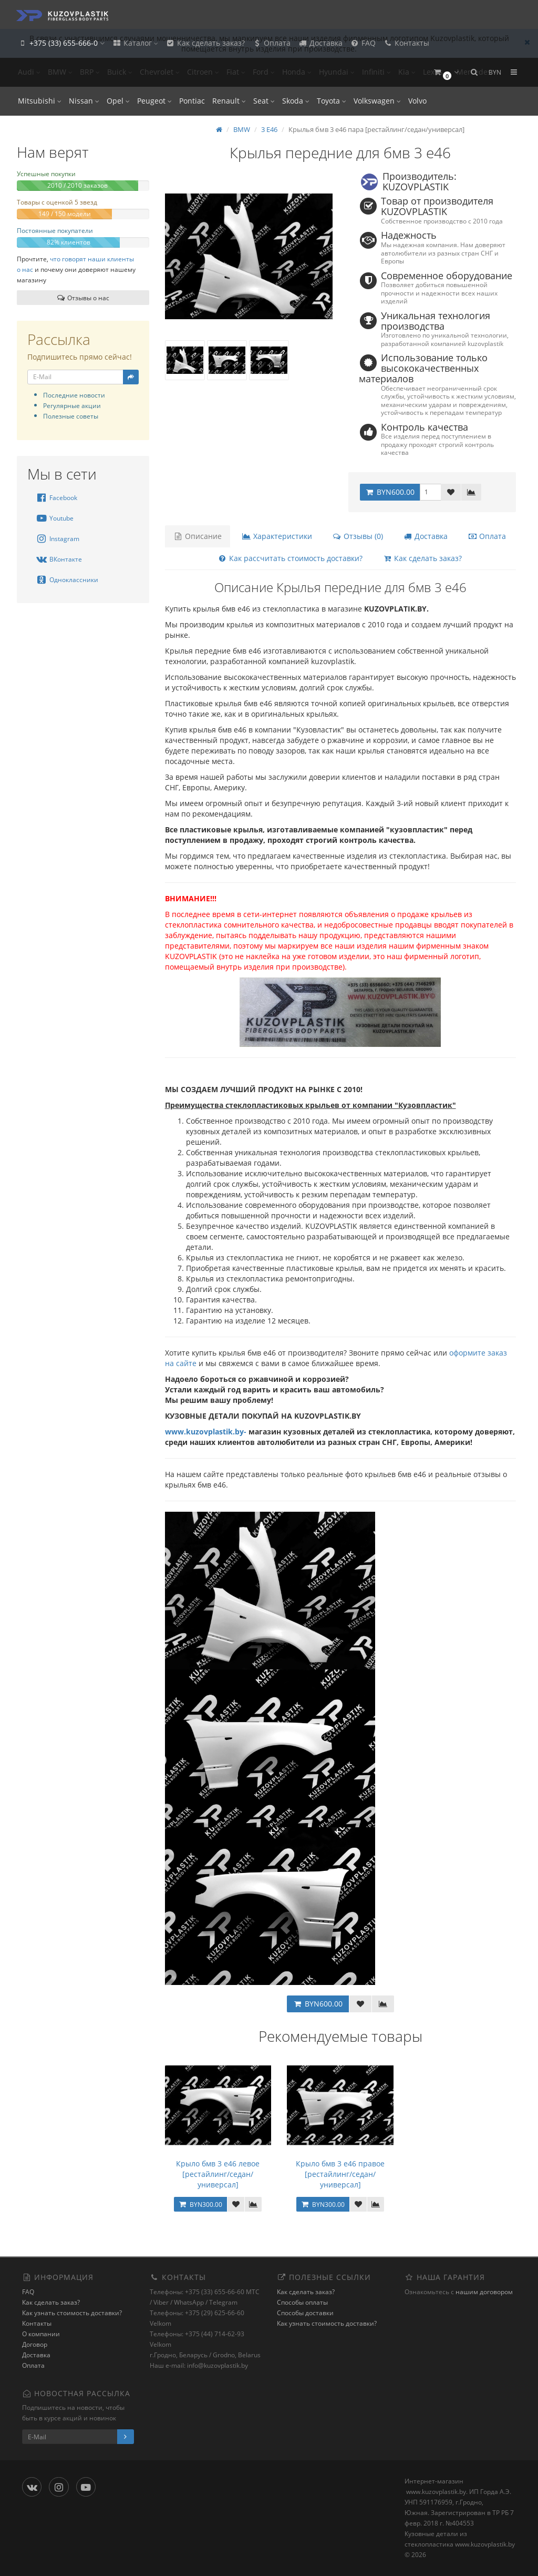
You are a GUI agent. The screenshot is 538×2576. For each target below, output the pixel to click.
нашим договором (484, 2291)
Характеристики (277, 536)
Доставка (320, 43)
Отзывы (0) (357, 536)
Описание (197, 536)
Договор (34, 2344)
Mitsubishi (39, 101)
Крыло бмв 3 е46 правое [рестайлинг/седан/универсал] (340, 2174)
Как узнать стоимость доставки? (72, 2312)
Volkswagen (377, 101)
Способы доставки (305, 2312)
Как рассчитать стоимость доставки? (290, 558)
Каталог (135, 43)
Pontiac (192, 101)
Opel (118, 101)
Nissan (84, 101)
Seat (264, 101)
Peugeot (154, 101)
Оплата (271, 43)
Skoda (295, 101)
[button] (445, 72)
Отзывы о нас (82, 297)
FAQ (363, 43)
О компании (41, 2333)
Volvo (417, 101)
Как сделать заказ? (205, 43)
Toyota (331, 101)
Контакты (406, 43)
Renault (229, 101)
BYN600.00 (390, 492)
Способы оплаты (302, 2302)
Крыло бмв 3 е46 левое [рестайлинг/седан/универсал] (218, 2174)
